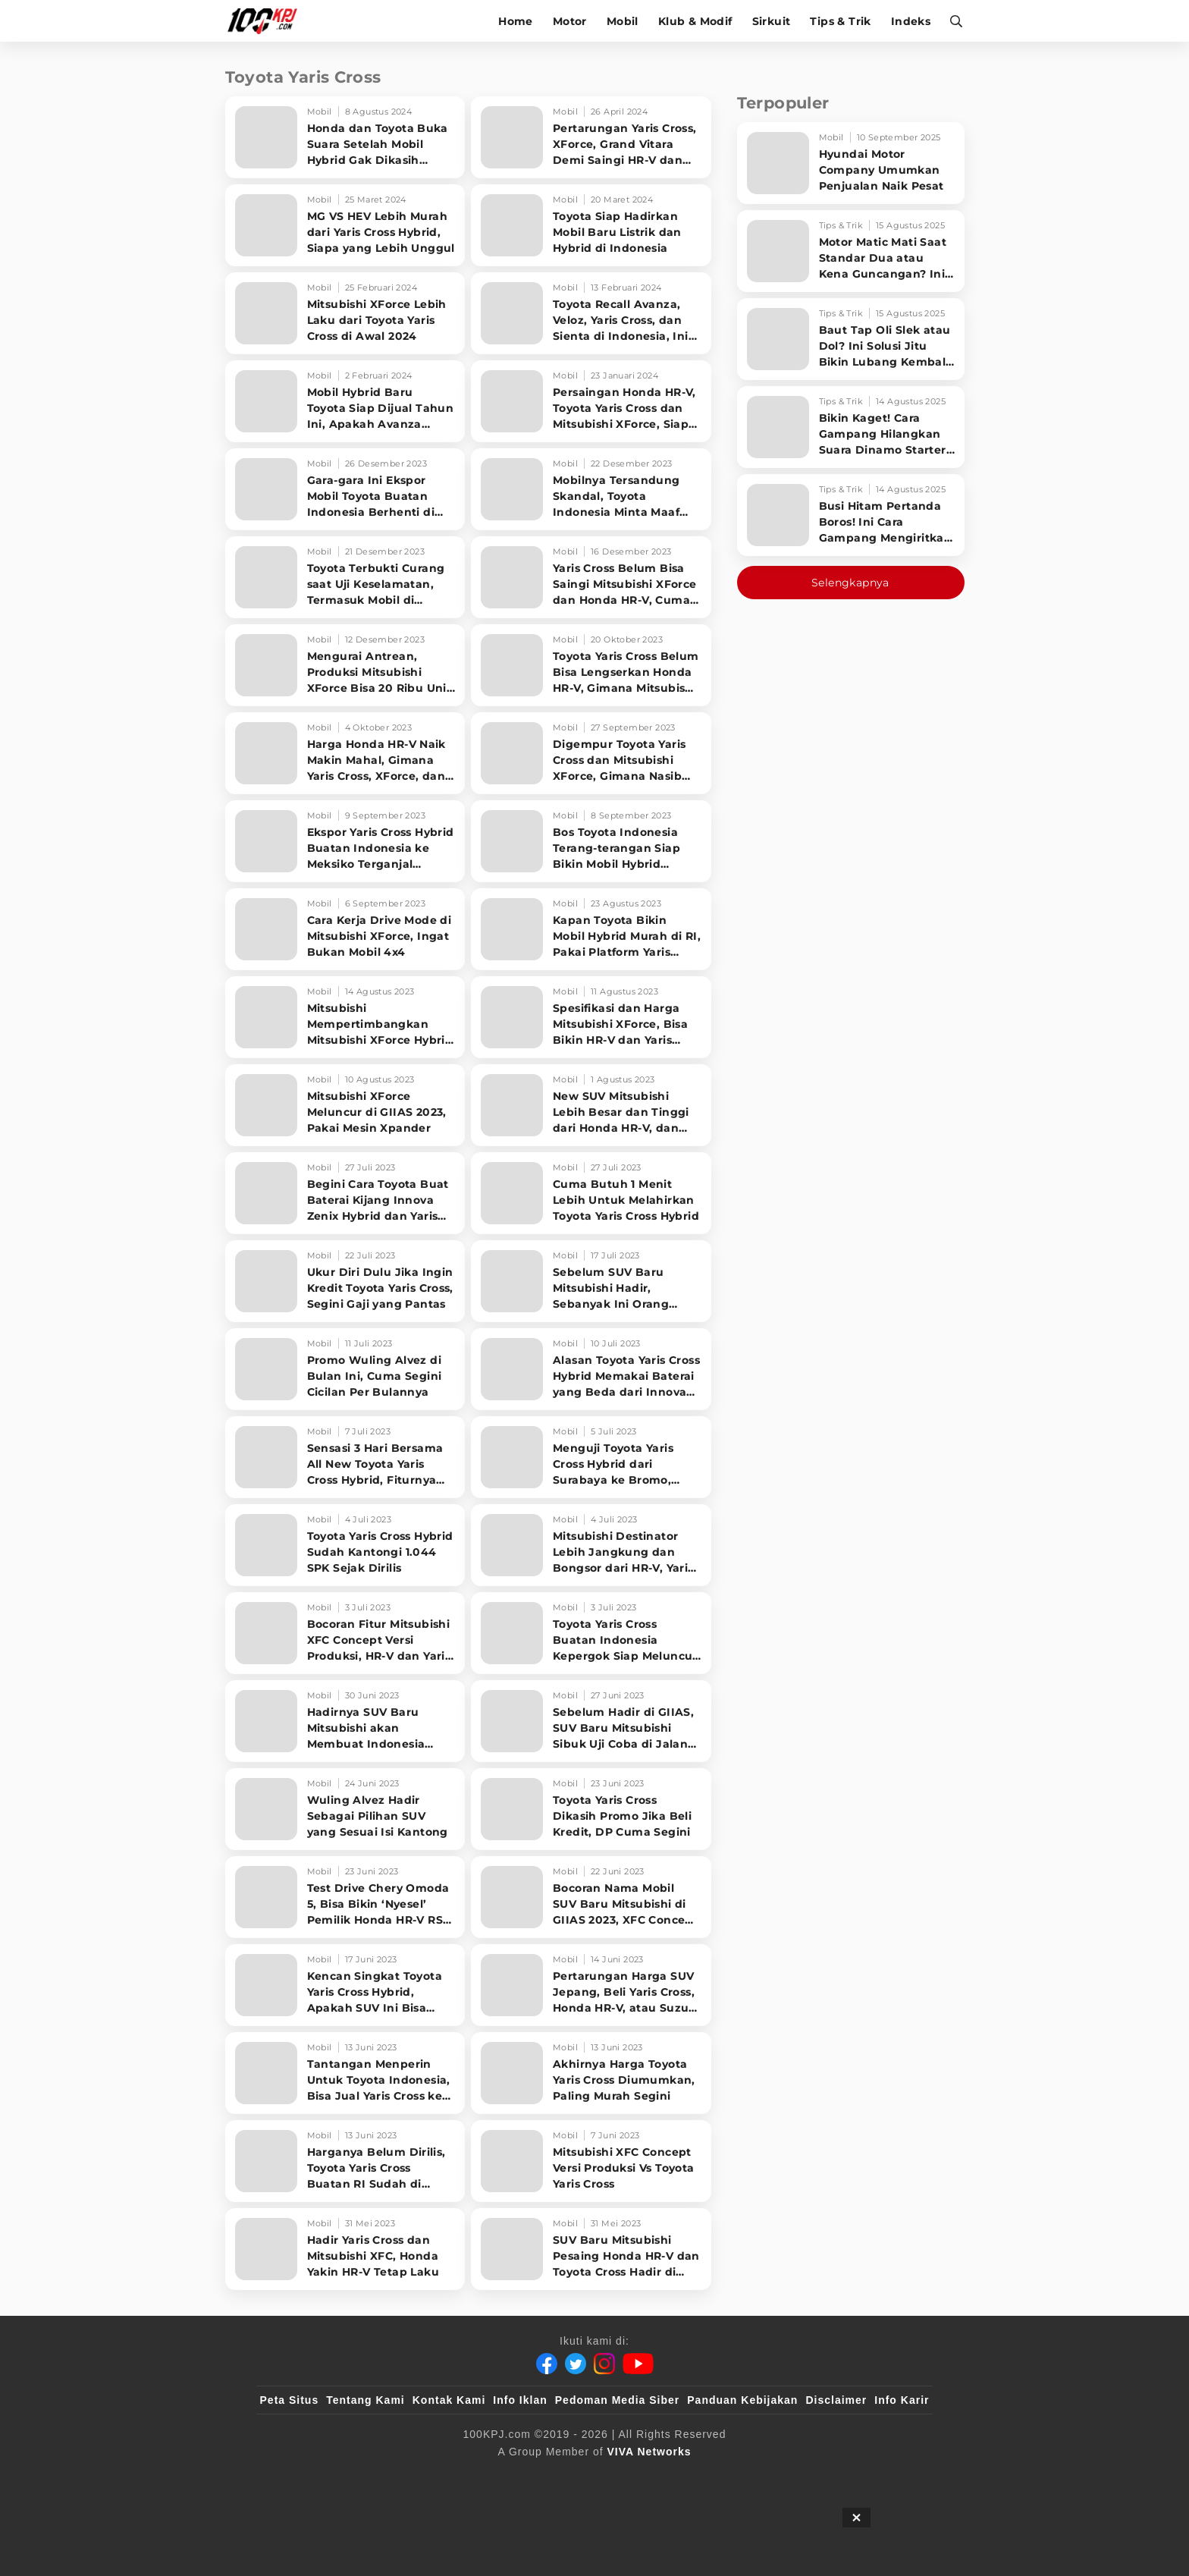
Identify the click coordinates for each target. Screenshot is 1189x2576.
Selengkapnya (850, 582)
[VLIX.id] (504, 2476)
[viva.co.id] (300, 2476)
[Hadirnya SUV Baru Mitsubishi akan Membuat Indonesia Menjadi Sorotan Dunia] (345, 1721)
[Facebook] (546, 2363)
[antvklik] (740, 2476)
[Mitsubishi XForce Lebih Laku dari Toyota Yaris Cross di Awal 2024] (345, 313)
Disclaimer (836, 2400)
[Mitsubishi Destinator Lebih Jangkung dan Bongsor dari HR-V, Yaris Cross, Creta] (591, 1545)
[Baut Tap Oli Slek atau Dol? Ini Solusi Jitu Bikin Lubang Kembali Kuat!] (851, 339)
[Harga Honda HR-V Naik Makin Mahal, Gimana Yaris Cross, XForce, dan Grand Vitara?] (345, 753)
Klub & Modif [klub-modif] (697, 21)
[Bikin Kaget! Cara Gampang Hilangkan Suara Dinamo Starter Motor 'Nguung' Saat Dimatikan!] (851, 427)
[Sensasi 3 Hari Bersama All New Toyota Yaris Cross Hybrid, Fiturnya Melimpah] (345, 1457)
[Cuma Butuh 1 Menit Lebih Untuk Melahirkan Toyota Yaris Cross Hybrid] (591, 1193)
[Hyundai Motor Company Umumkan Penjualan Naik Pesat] (851, 163)
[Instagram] (604, 2363)
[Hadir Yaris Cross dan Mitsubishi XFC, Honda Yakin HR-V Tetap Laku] (345, 2249)
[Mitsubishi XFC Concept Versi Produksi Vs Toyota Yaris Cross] (591, 2161)
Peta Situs (289, 2400)
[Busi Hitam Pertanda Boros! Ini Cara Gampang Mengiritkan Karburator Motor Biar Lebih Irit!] (851, 515)
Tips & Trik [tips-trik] (842, 21)
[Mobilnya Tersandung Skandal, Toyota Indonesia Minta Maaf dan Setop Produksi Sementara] (591, 489)
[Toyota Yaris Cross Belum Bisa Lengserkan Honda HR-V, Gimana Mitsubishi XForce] (591, 665)
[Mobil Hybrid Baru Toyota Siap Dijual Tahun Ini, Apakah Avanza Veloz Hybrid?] (345, 401)
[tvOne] (624, 2476)
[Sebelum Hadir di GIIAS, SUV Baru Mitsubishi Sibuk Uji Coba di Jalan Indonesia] (591, 1721)
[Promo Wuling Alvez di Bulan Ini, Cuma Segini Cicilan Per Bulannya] (345, 1369)
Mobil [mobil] (624, 21)
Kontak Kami (449, 2400)
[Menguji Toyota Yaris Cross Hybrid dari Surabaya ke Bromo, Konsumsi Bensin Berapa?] (591, 1457)
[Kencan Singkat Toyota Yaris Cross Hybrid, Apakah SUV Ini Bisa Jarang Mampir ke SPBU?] (345, 1985)
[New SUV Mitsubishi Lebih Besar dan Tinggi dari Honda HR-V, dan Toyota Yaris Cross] (591, 1105)
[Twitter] (575, 2363)
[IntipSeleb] (815, 2476)
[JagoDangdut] (894, 2476)
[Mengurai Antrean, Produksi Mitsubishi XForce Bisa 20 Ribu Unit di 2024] (345, 665)
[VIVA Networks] (649, 2452)
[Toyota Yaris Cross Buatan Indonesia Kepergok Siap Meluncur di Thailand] (591, 1633)
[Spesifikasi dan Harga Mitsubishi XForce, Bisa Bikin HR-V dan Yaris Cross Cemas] (591, 1017)
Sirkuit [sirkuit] (773, 21)
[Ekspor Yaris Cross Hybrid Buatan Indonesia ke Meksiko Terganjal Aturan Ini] (345, 841)
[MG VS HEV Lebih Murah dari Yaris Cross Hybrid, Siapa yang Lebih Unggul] (345, 225)
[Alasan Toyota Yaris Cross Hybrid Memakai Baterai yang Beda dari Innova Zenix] (591, 1369)
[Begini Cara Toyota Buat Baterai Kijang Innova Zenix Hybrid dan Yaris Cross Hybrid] (345, 1193)
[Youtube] (638, 2363)
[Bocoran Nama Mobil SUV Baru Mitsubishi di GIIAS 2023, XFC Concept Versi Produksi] (591, 1897)
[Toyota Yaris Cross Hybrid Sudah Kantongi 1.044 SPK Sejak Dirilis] (345, 1545)
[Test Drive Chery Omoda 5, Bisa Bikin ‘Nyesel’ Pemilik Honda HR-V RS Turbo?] (345, 1897)
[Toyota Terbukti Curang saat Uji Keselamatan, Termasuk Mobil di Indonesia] (345, 577)
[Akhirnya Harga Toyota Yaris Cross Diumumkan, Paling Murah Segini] (591, 2073)
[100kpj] (372, 2476)
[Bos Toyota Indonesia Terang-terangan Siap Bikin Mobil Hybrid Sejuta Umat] (591, 841)
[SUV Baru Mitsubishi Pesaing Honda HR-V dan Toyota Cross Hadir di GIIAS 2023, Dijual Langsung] (591, 2249)
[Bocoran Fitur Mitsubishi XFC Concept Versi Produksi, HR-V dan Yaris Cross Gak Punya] (345, 1633)
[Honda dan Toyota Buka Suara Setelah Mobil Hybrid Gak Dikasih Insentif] (345, 137)
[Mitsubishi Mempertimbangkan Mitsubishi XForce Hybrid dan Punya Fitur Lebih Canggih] (345, 1017)
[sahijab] (434, 2476)
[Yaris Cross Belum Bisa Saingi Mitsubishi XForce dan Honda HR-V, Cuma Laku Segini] (591, 577)
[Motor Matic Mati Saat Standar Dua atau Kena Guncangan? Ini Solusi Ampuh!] (851, 251)
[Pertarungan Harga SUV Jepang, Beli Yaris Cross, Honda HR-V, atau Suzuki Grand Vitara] (591, 1985)
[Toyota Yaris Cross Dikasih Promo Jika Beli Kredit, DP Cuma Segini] (591, 1809)
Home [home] (517, 21)
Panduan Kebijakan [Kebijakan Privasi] (742, 2400)
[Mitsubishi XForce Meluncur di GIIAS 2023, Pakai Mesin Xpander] (345, 1105)
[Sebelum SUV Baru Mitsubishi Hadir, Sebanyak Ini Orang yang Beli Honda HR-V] (591, 1281)
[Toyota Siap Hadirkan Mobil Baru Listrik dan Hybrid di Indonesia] (591, 225)
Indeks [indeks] (912, 21)
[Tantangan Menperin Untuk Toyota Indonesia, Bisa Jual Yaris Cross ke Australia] (345, 2073)
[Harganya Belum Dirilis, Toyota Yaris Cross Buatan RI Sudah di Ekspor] (345, 2161)
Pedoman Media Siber (617, 2400)
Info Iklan (520, 2400)
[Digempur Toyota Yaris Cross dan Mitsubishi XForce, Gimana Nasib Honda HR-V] (591, 753)
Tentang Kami (365, 2400)
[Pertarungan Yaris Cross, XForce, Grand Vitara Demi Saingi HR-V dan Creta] (591, 137)
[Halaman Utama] (265, 21)
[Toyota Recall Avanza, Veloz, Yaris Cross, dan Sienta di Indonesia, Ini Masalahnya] (591, 313)
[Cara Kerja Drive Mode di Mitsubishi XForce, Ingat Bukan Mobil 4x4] (345, 929)
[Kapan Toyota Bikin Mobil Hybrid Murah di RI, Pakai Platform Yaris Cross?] (591, 929)
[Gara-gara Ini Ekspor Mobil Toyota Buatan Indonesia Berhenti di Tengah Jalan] (345, 489)
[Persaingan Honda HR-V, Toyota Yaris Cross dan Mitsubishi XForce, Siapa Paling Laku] (591, 401)
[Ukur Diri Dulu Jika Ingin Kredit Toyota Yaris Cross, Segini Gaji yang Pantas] (345, 1281)
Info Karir (901, 2400)
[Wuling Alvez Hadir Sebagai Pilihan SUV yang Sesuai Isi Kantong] (345, 1809)
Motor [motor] (571, 21)
